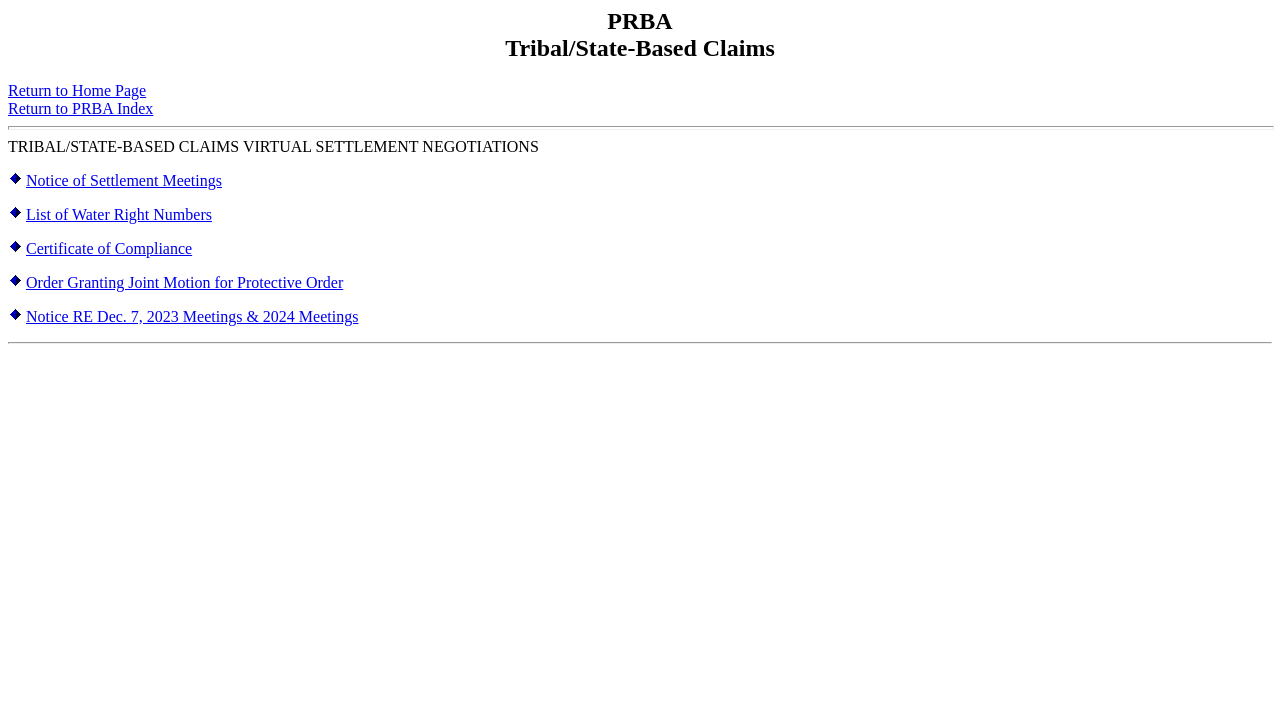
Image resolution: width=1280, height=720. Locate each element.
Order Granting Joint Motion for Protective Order (184, 282)
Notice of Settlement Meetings (124, 180)
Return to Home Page (77, 90)
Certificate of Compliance (109, 248)
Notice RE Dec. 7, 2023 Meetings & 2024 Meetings (192, 316)
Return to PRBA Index (80, 108)
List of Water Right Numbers (119, 214)
